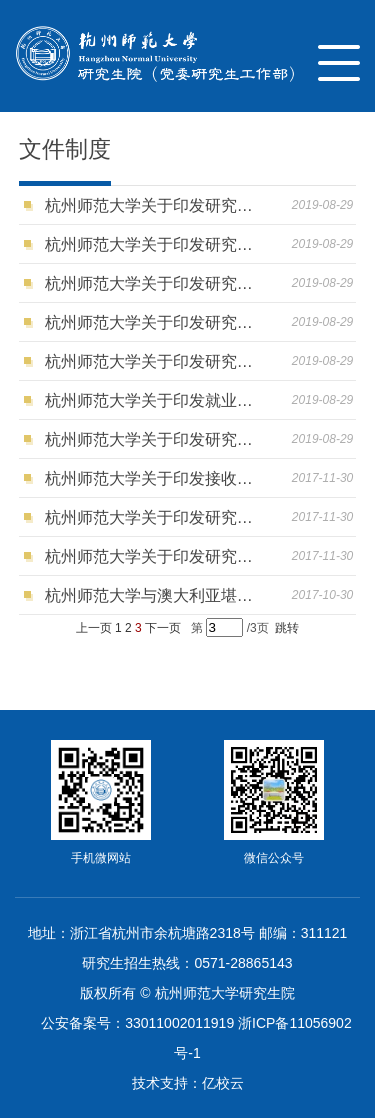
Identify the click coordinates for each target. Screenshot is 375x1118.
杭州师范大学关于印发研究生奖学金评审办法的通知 (154, 361)
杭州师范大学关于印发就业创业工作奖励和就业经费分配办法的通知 (154, 400)
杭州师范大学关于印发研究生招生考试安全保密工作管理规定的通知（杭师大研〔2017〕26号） (154, 517)
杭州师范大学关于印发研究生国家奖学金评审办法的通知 (154, 322)
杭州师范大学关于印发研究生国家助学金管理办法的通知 (154, 283)
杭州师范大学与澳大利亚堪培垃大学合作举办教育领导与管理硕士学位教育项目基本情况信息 (154, 595)
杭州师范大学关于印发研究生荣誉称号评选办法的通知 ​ (154, 244)
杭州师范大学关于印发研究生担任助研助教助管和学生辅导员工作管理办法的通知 (154, 205)
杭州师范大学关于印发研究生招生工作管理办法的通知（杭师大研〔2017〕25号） (154, 556)
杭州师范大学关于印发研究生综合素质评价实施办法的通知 (154, 439)
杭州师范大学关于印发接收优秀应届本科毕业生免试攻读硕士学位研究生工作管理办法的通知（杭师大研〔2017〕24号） (154, 478)
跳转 (287, 628)
